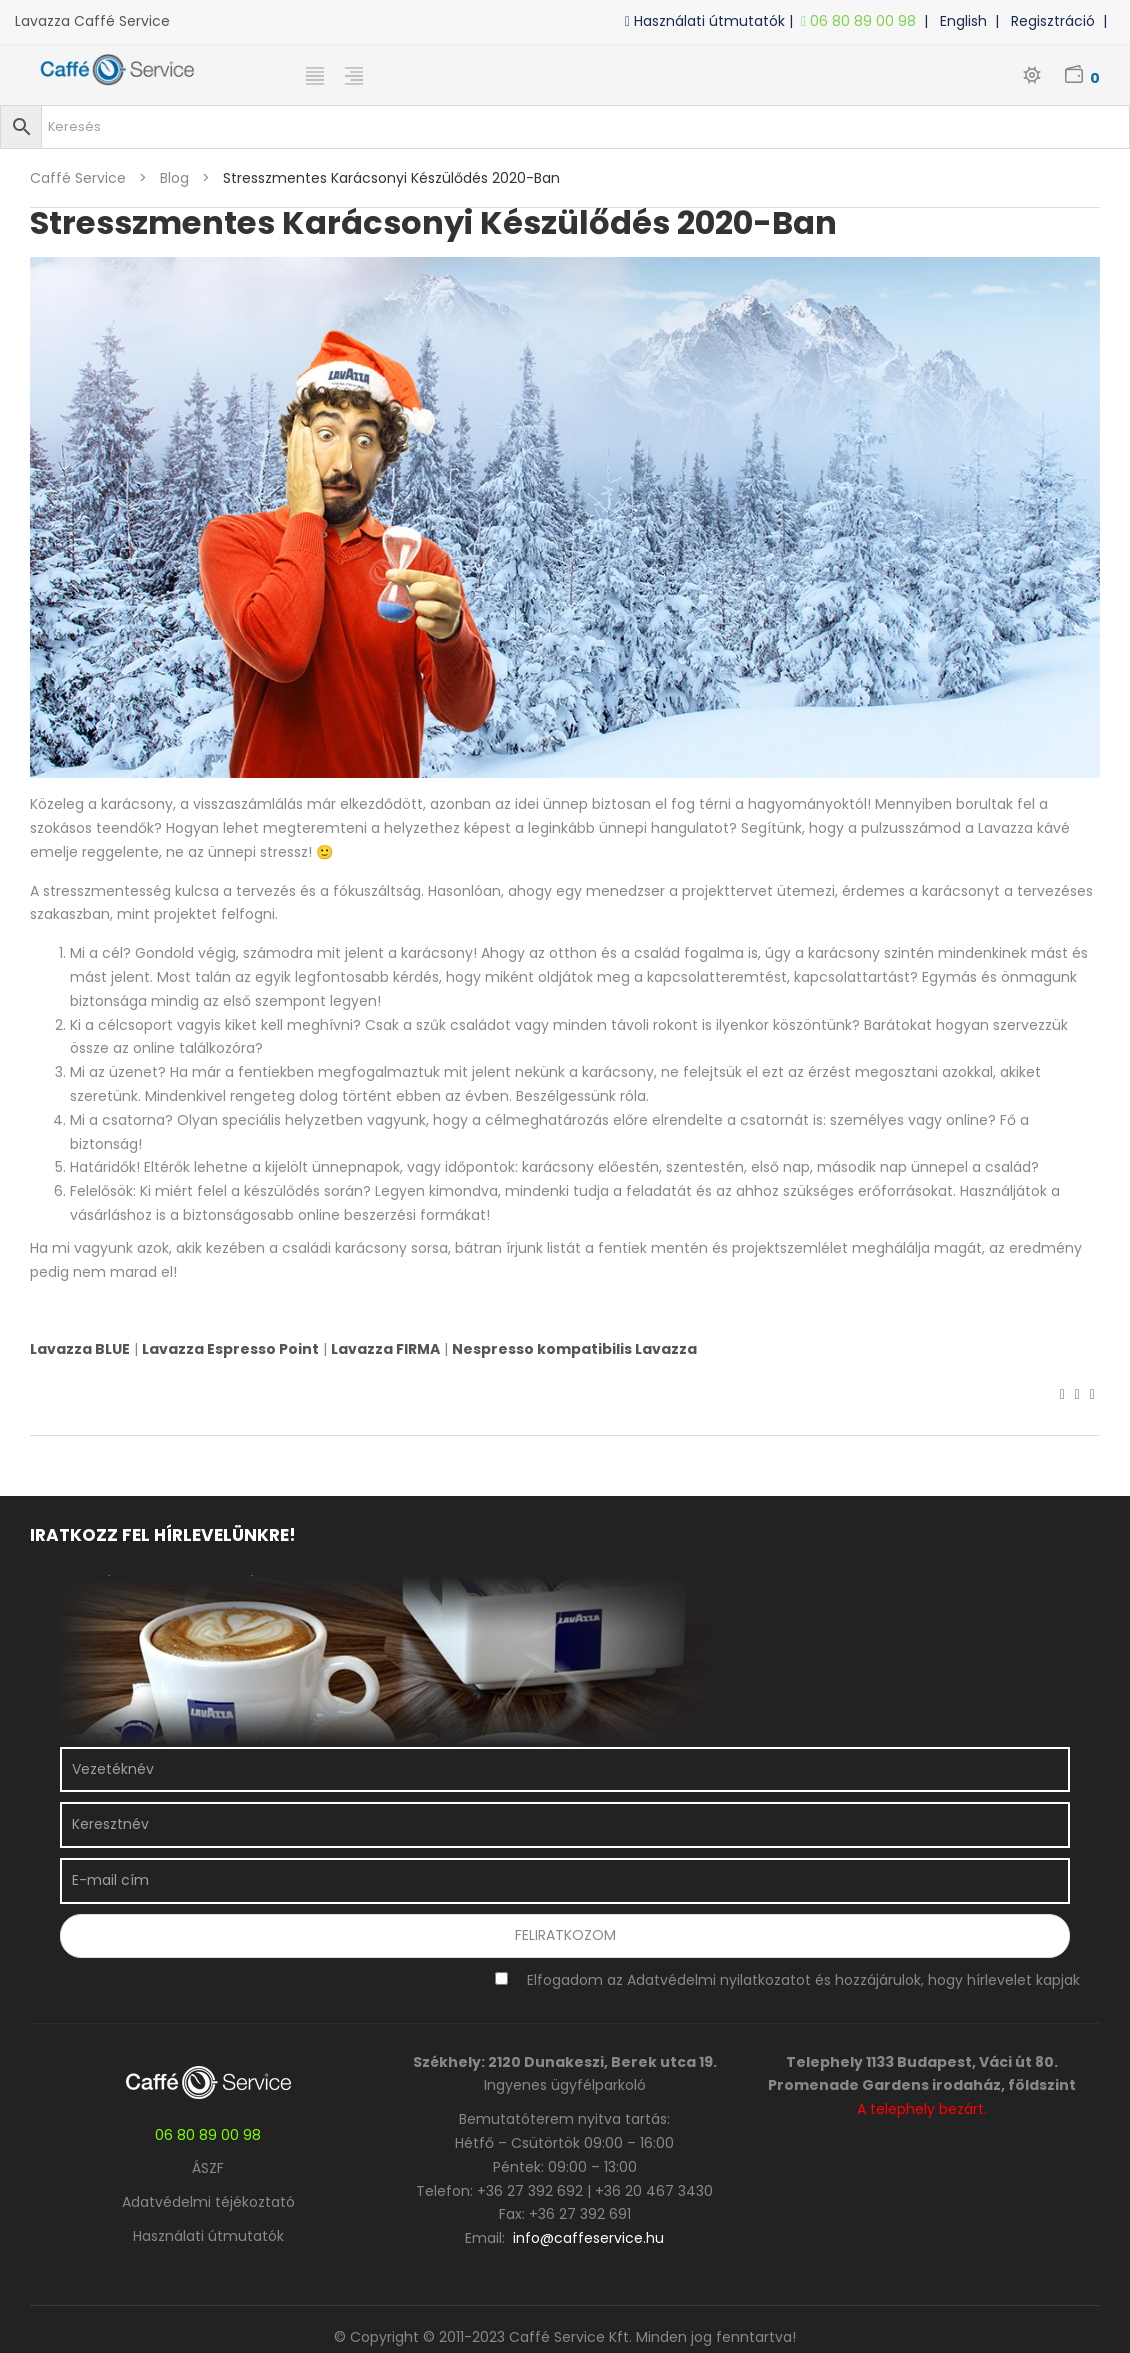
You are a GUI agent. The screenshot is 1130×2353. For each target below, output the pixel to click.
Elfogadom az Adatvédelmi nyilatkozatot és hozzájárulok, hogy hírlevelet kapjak (803, 1980)
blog (174, 178)
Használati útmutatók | (713, 21)
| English (959, 21)
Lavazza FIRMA (385, 1349)
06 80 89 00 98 (862, 21)
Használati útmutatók (208, 2236)
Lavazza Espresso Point (230, 1349)
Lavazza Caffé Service (92, 21)
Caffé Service (78, 178)
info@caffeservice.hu (588, 2238)
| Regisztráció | (1055, 21)
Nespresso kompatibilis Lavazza (574, 1349)
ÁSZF (208, 2168)
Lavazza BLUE (80, 1349)
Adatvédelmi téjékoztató (208, 2202)
